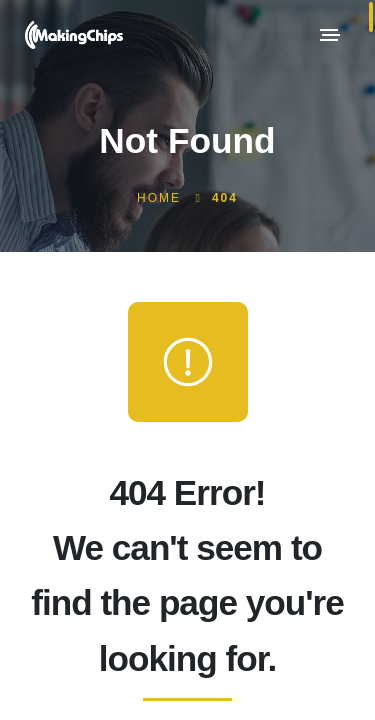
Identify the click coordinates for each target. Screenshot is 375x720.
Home (159, 198)
